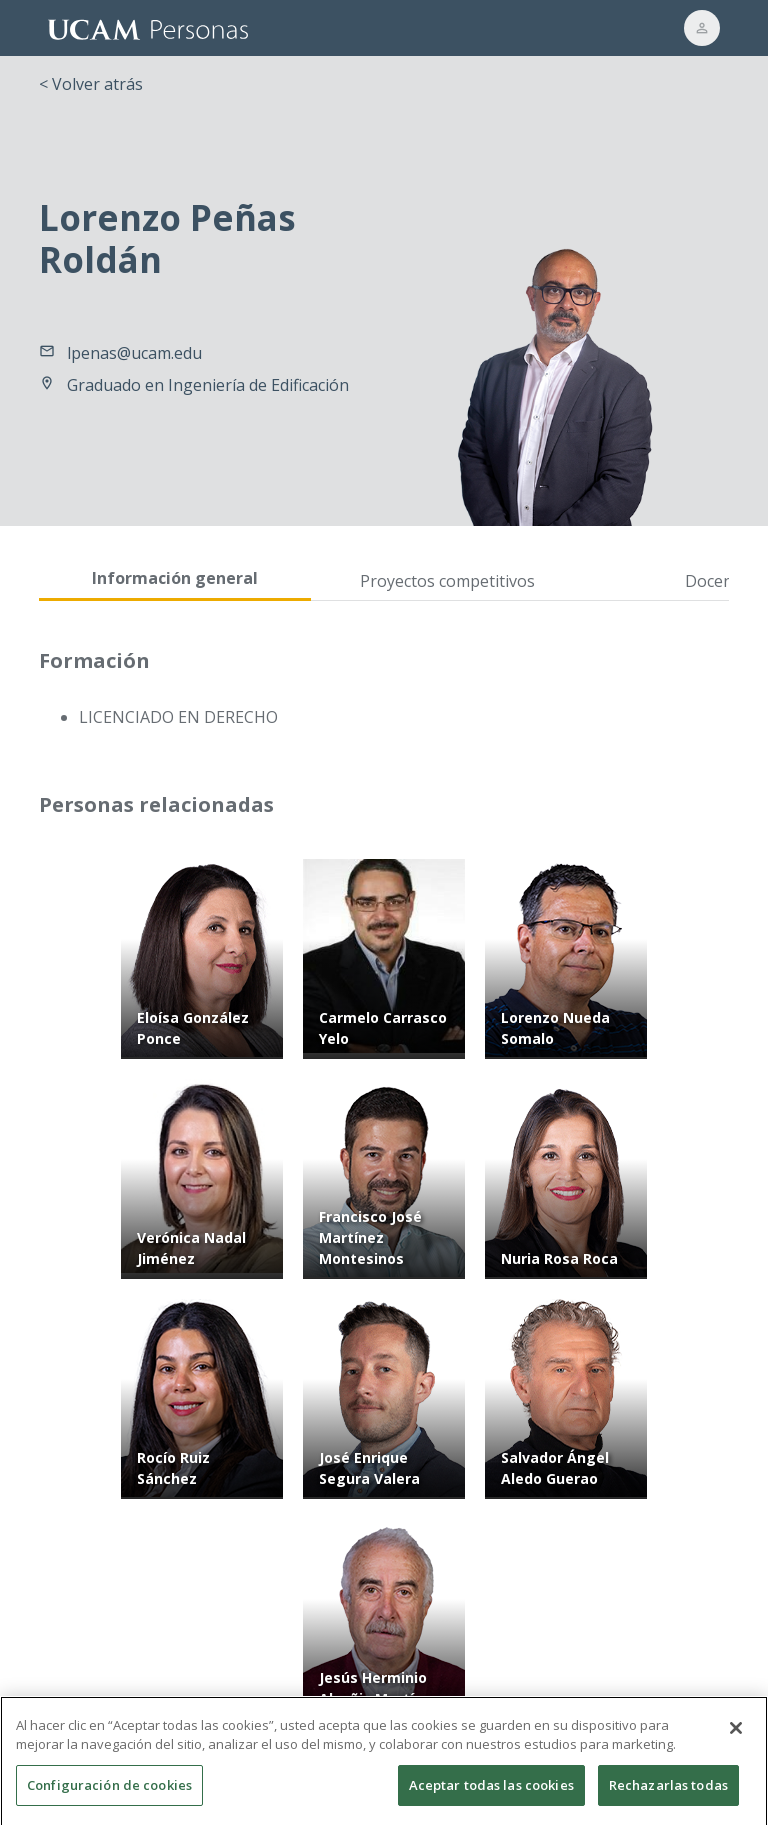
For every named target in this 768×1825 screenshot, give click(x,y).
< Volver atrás (91, 84)
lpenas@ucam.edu (134, 353)
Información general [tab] (175, 578)
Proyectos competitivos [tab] (447, 581)
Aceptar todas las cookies (491, 1793)
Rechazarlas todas (668, 1793)
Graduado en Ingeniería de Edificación (208, 385)
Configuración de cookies (109, 1793)
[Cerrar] (736, 1736)
